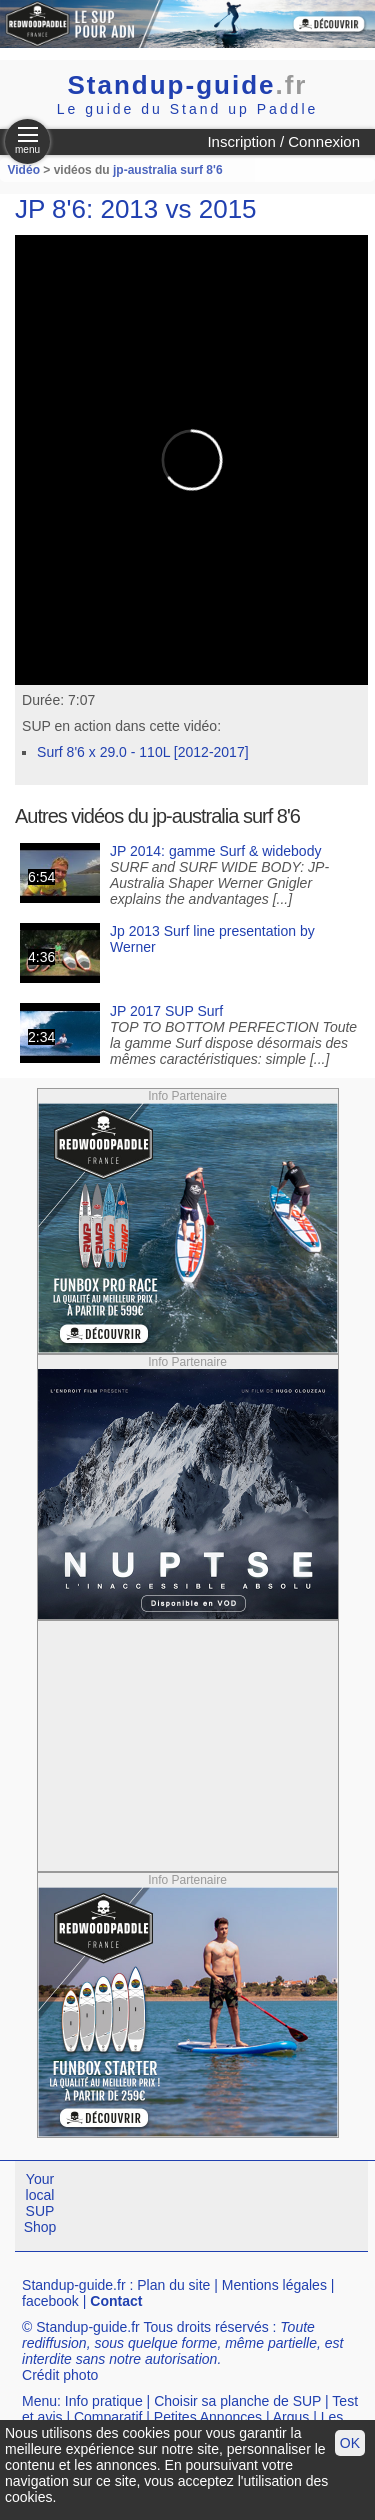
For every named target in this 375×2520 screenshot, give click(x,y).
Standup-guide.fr (74, 2285)
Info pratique (104, 2401)
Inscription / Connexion (283, 141)
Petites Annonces (208, 2417)
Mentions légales (274, 2285)
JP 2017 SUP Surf (166, 1011)
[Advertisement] (188, 1746)
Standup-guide (188, 85)
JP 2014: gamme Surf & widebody (215, 851)
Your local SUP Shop (40, 2203)
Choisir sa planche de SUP (237, 2401)
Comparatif (108, 2417)
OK (350, 2443)
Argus (291, 2417)
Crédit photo (60, 2375)
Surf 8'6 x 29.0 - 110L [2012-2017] (143, 752)
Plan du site (173, 2285)
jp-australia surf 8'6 (168, 170)
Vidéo (24, 170)
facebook (50, 2301)
